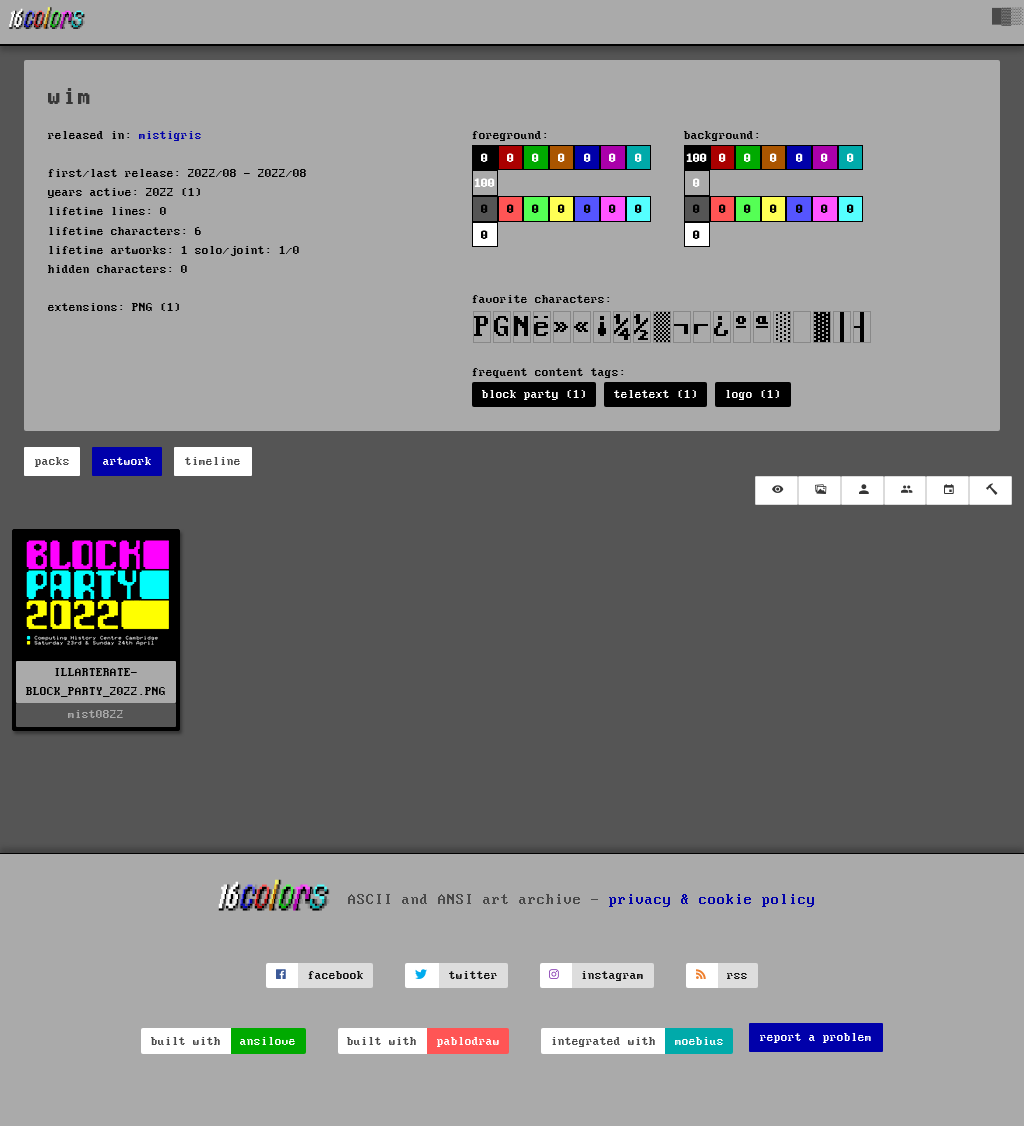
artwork (127, 461)
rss (737, 975)
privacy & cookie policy (712, 899)
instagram (612, 975)
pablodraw (468, 1041)
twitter (473, 975)
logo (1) (753, 394)
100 (484, 183)
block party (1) (534, 394)
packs (52, 461)
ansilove (268, 1041)
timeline (213, 461)
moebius (699, 1041)
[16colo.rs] (47, 22)
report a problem (816, 1037)
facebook (336, 975)
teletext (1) (656, 394)
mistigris (170, 135)
